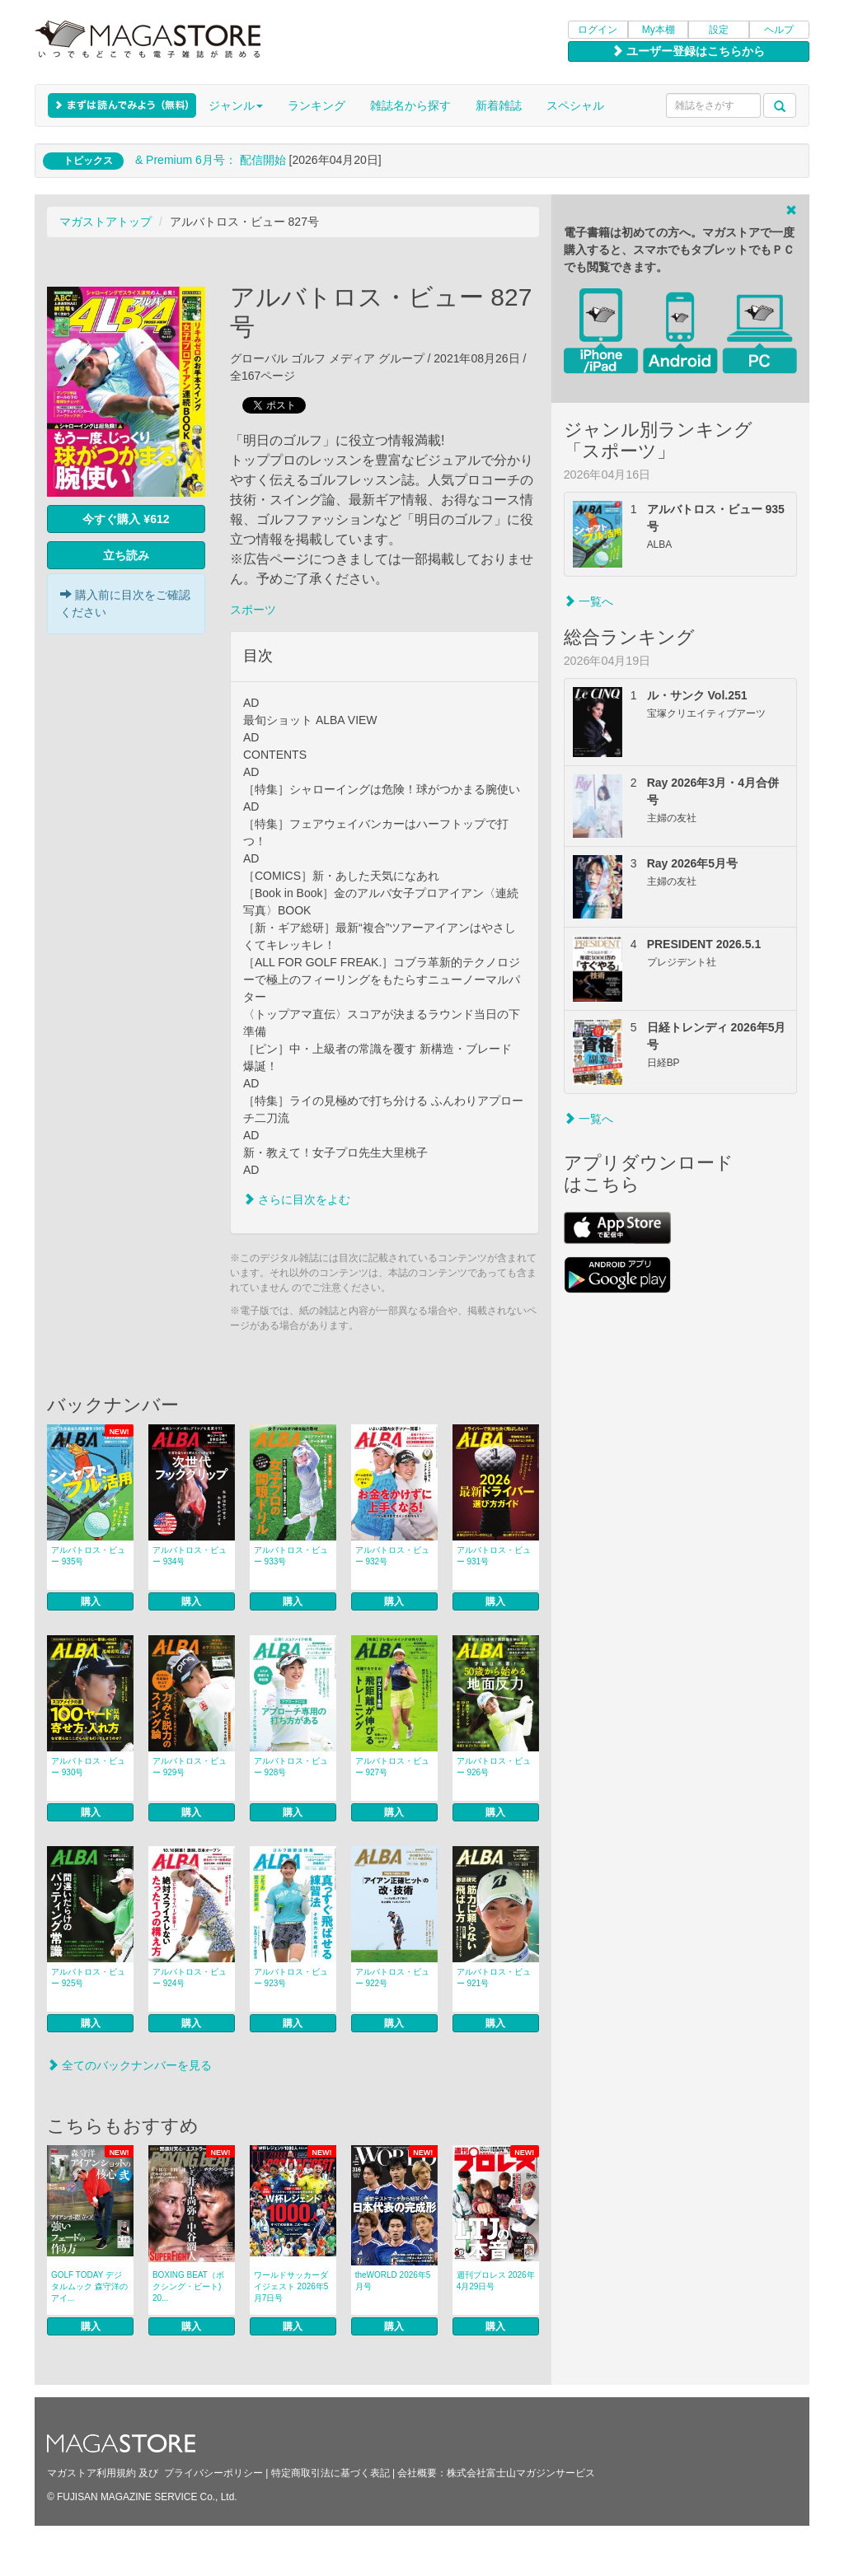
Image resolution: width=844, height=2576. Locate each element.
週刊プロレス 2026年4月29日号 (496, 2280)
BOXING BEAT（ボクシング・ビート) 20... (188, 2286)
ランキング (316, 105)
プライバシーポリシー (213, 2473)
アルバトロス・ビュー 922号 (392, 1977)
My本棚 (658, 29)
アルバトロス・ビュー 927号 (392, 1766)
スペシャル (575, 105)
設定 (719, 29)
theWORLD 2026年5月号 (393, 2280)
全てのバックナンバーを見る (129, 2065)
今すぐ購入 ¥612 (125, 519)
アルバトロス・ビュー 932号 (392, 1555)
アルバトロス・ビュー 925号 (88, 1977)
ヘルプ (779, 29)
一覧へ (588, 601)
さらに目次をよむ (296, 1199)
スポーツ (253, 609)
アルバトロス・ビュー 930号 (88, 1766)
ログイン (597, 29)
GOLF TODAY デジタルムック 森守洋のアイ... (89, 2286)
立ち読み (126, 555)
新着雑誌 (499, 105)
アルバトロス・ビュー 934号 (189, 1555)
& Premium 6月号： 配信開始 (210, 159)
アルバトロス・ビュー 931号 (494, 1555)
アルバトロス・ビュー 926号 (494, 1766)
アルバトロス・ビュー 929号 (189, 1766)
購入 (91, 1601)
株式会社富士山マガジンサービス (521, 2473)
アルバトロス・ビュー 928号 (291, 1766)
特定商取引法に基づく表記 (330, 2473)
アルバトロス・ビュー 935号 (88, 1555)
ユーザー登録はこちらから (688, 51)
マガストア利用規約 (91, 2473)
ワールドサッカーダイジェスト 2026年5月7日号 (291, 2286)
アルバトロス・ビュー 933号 (291, 1555)
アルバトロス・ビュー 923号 (291, 1977)
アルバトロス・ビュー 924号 (189, 1977)
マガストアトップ (105, 221)
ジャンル (236, 105)
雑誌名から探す (410, 105)
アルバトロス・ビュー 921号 (494, 1977)
